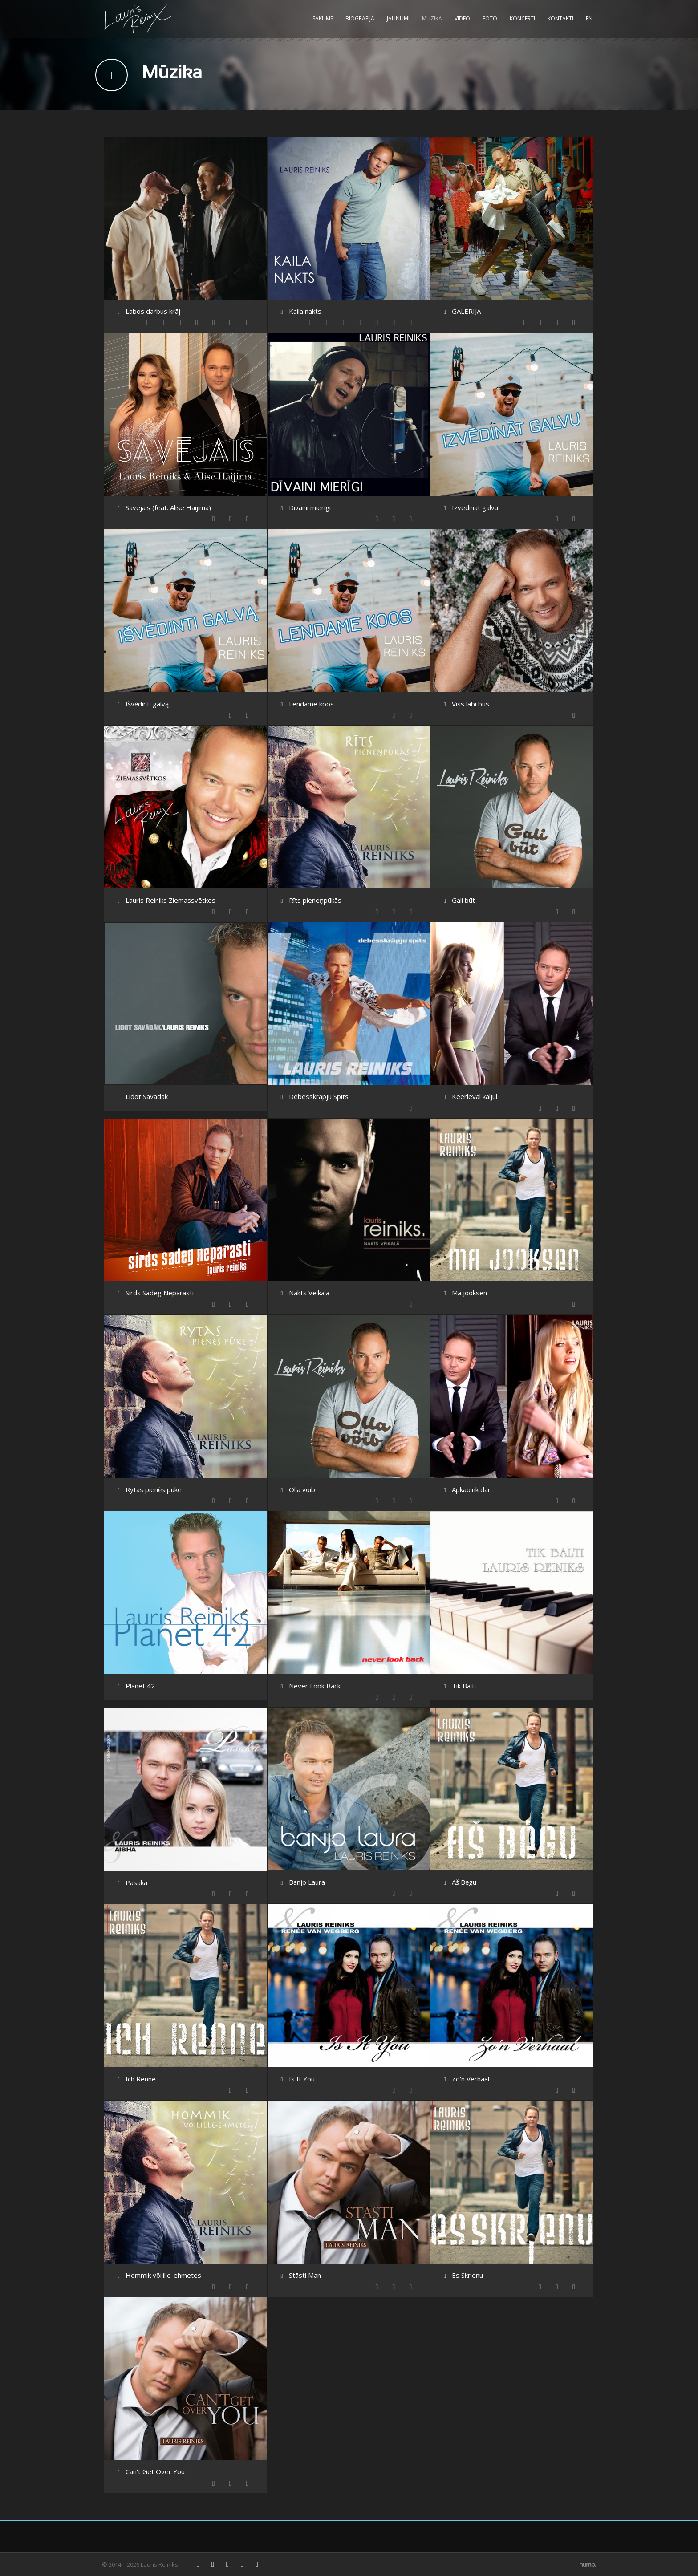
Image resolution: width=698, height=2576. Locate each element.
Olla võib (302, 1489)
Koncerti (522, 18)
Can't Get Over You (155, 2471)
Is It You (302, 2078)
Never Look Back (315, 1685)
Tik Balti (464, 1685)
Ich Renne (141, 2078)
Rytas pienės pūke (154, 1489)
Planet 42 (140, 1685)
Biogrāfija (359, 18)
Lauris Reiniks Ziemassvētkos (170, 900)
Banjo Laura (307, 1882)
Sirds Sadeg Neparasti (160, 1292)
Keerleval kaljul (474, 1096)
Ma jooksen (469, 1292)
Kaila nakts (305, 311)
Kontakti (560, 18)
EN (589, 18)
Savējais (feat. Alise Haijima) (168, 507)
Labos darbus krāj (153, 311)
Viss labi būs (470, 703)
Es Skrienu (467, 2275)
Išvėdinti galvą (147, 703)
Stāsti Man (305, 2275)
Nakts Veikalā (309, 1292)
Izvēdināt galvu (475, 507)
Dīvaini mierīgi (310, 507)
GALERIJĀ (466, 311)
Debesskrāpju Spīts (319, 1096)
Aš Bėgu (464, 1882)
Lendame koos (311, 703)
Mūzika (432, 18)
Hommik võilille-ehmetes (163, 2275)
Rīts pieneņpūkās (315, 900)
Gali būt (463, 900)
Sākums (322, 18)
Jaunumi (398, 18)
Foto (490, 18)
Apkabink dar (471, 1489)
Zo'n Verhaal (470, 2078)
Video (462, 18)
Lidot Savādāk (147, 1096)
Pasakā (136, 1882)
